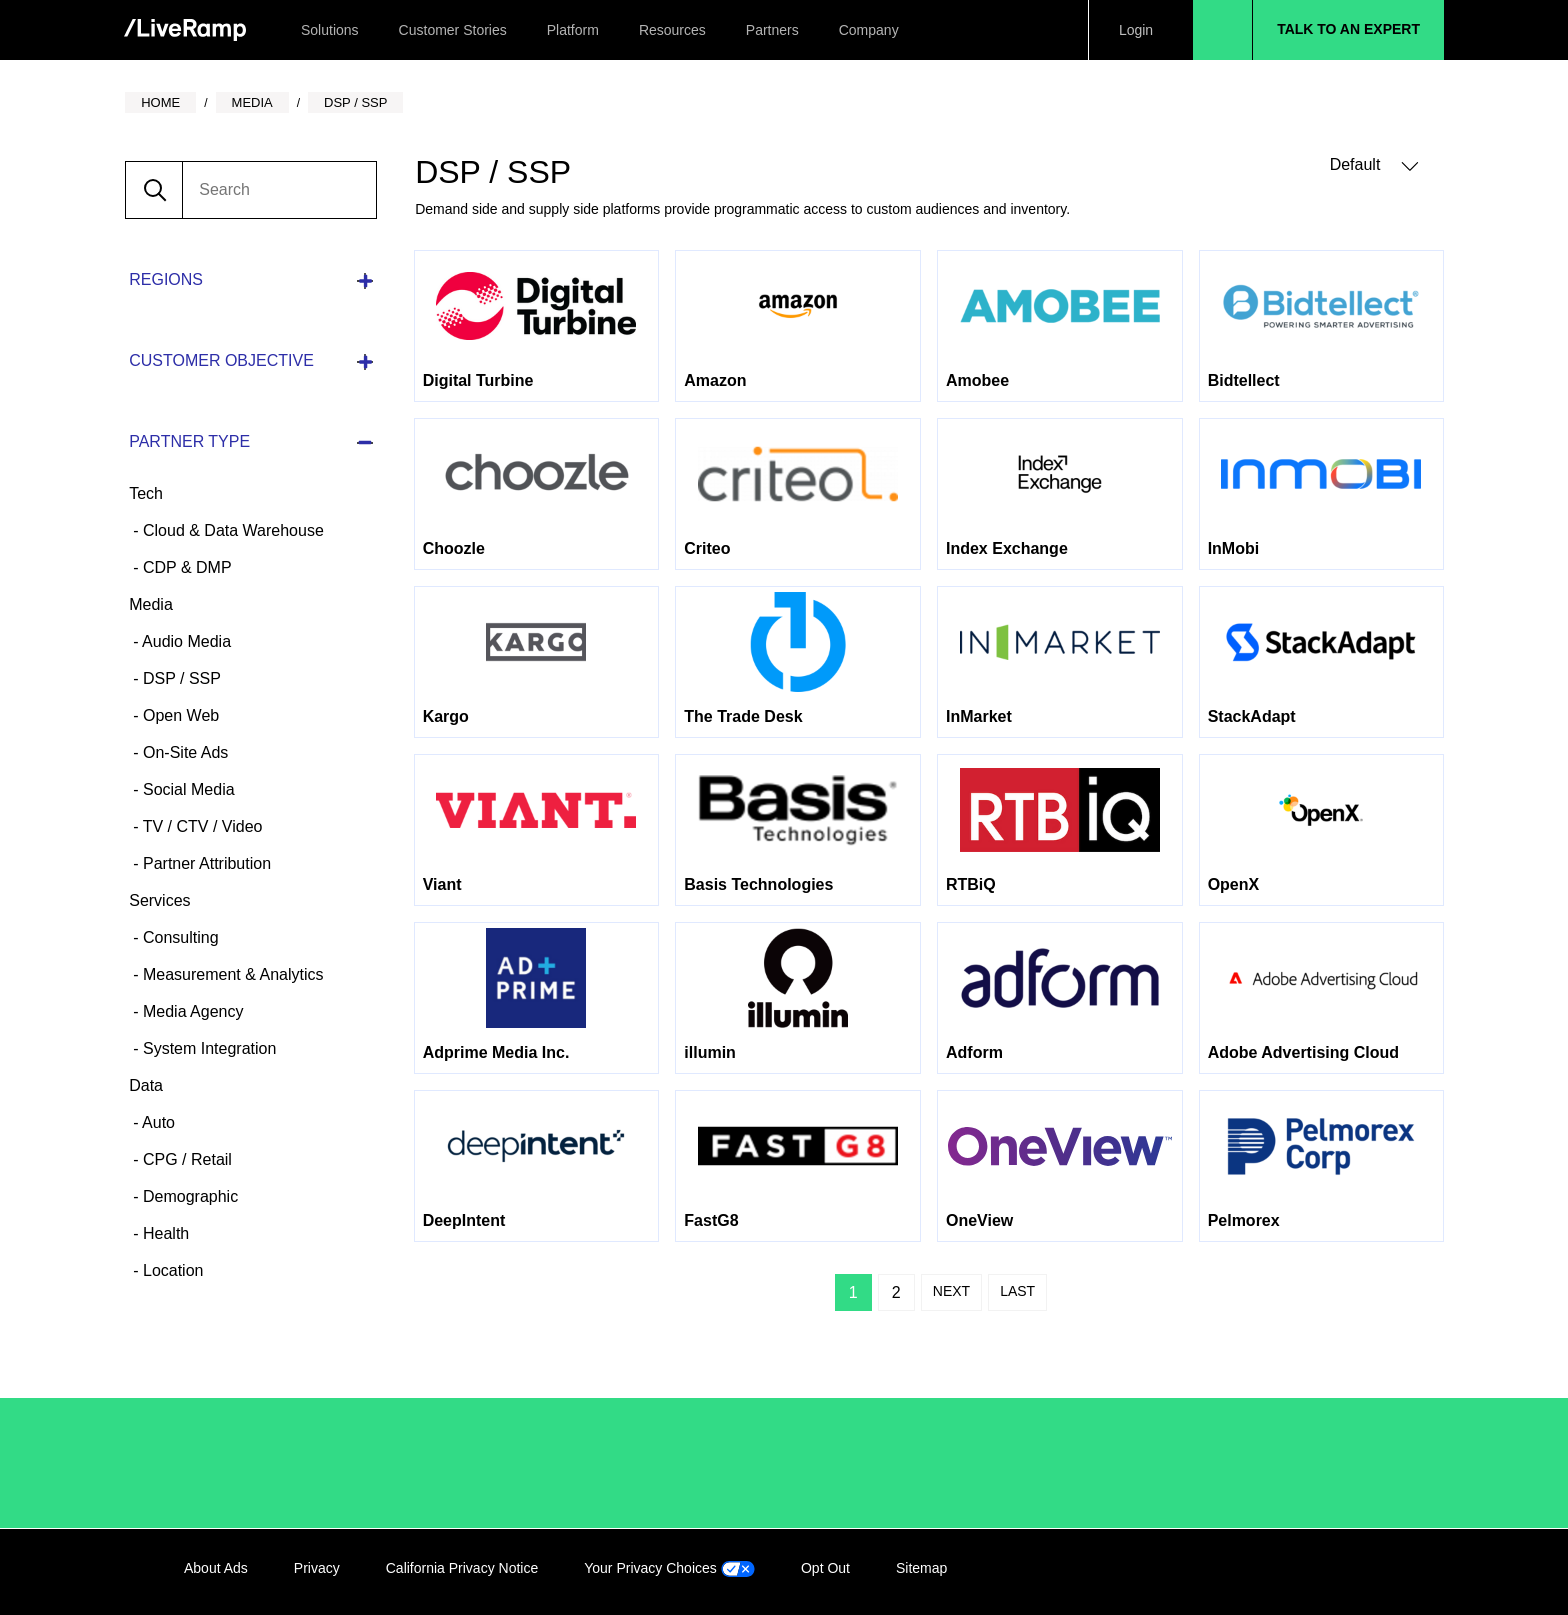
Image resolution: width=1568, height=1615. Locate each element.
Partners (772, 30)
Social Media (187, 789)
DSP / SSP (180, 678)
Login (1136, 30)
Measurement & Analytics (231, 974)
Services (159, 900)
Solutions (330, 30)
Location (171, 1270)
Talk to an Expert (1348, 29)
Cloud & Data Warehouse (231, 530)
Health (164, 1233)
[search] (278, 190)
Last (1017, 1291)
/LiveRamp (251, 1463)
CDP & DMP (185, 567)
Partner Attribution (205, 863)
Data (146, 1085)
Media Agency (191, 1011)
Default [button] (1374, 165)
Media (151, 604)
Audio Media (185, 641)
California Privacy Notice (462, 1568)
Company (869, 30)
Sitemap (921, 1568)
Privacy (317, 1568)
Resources (672, 30)
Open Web (179, 715)
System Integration (208, 1048)
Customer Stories (453, 30)
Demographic (189, 1196)
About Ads (216, 1568)
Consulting (179, 937)
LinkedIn (1248, 1572)
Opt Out (825, 1568)
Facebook (1289, 1572)
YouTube (1371, 1572)
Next (951, 1291)
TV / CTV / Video (201, 826)
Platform (573, 30)
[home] (185, 30)
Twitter (1330, 1572)
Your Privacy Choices (669, 1568)
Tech (146, 493)
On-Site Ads (184, 752)
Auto (157, 1122)
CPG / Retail (185, 1159)
